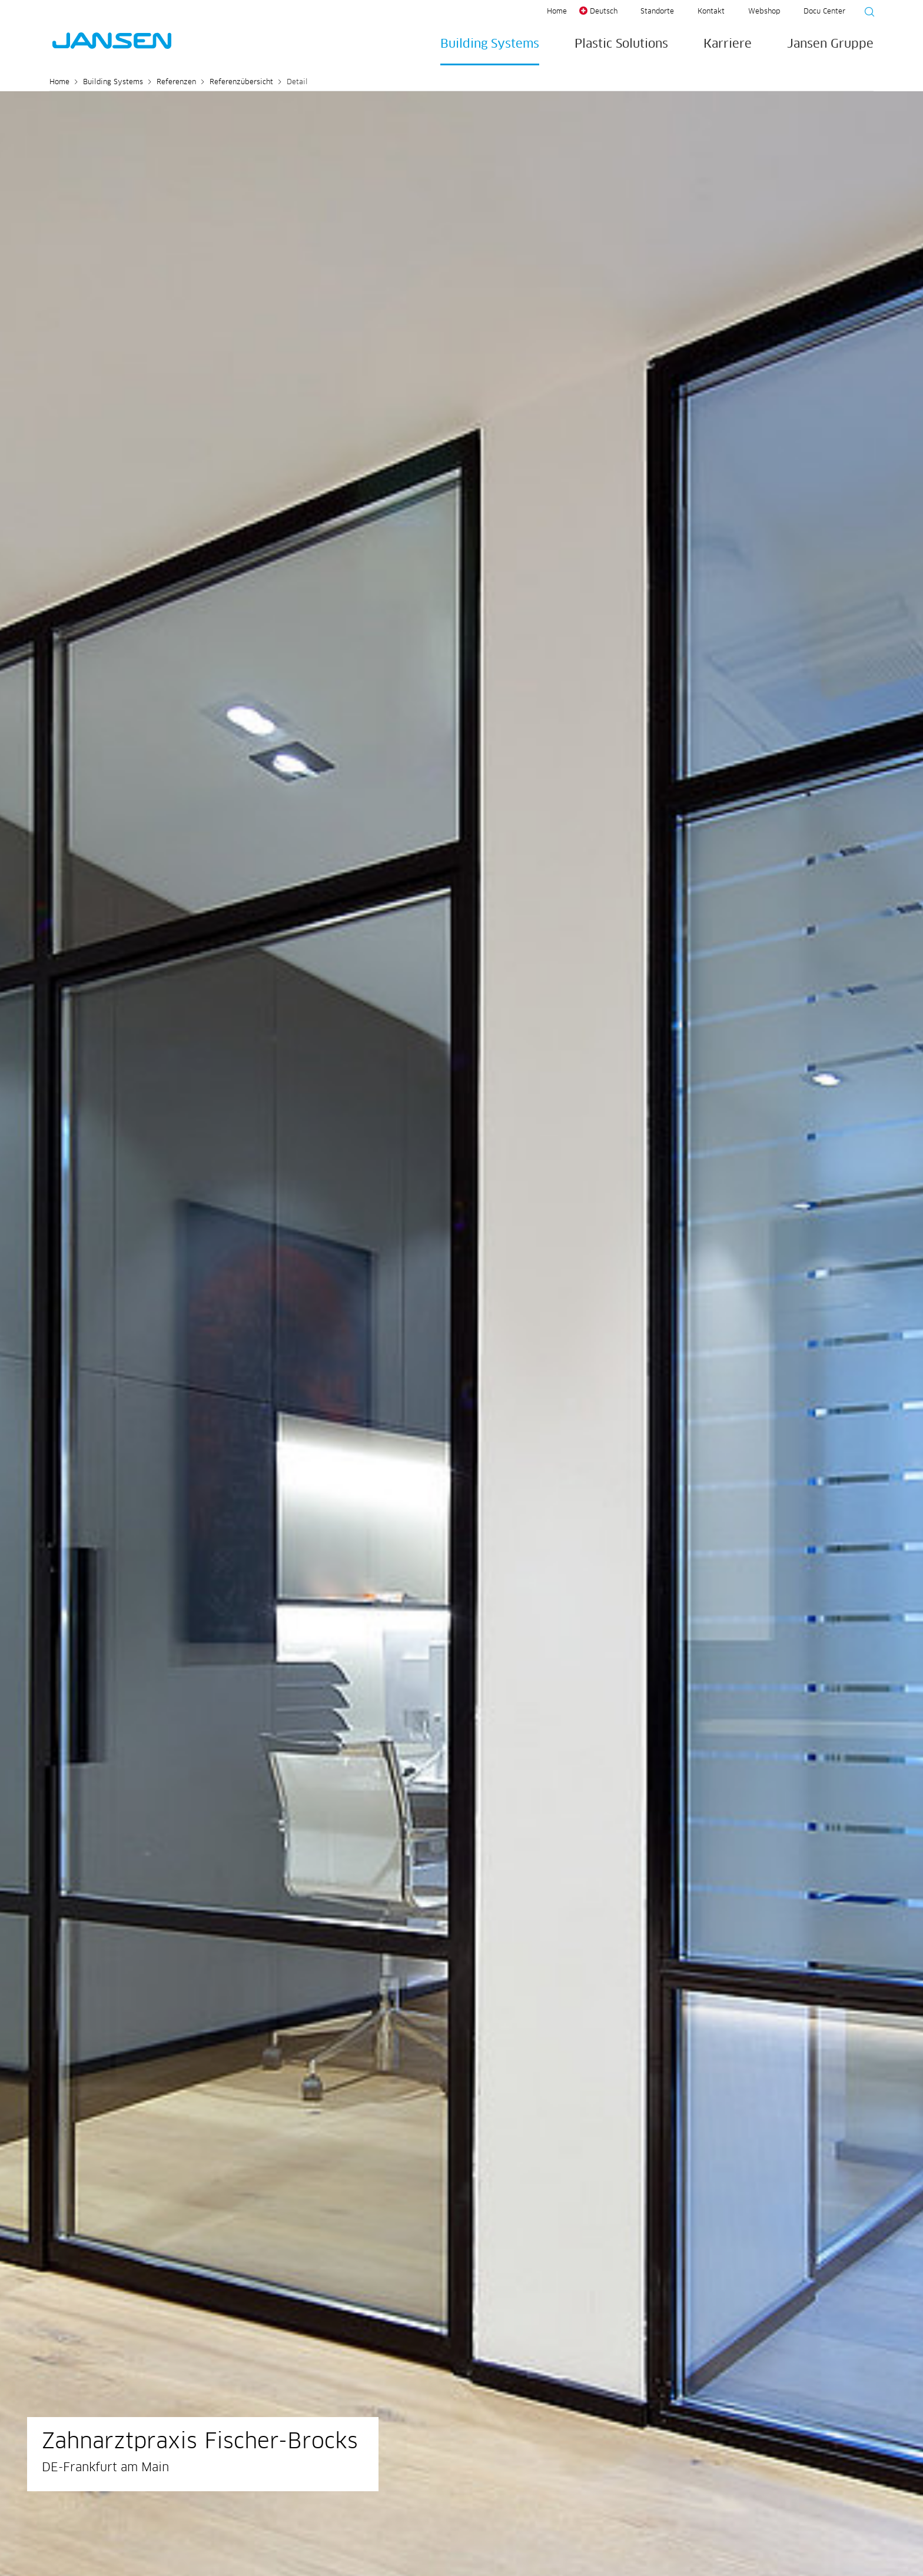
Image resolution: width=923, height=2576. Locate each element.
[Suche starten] (866, 13)
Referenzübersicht (241, 82)
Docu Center (824, 11)
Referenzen (176, 82)
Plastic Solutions (621, 44)
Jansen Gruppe (830, 44)
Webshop (764, 11)
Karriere (727, 44)
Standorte (657, 11)
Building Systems (489, 44)
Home (557, 11)
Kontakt (711, 11)
